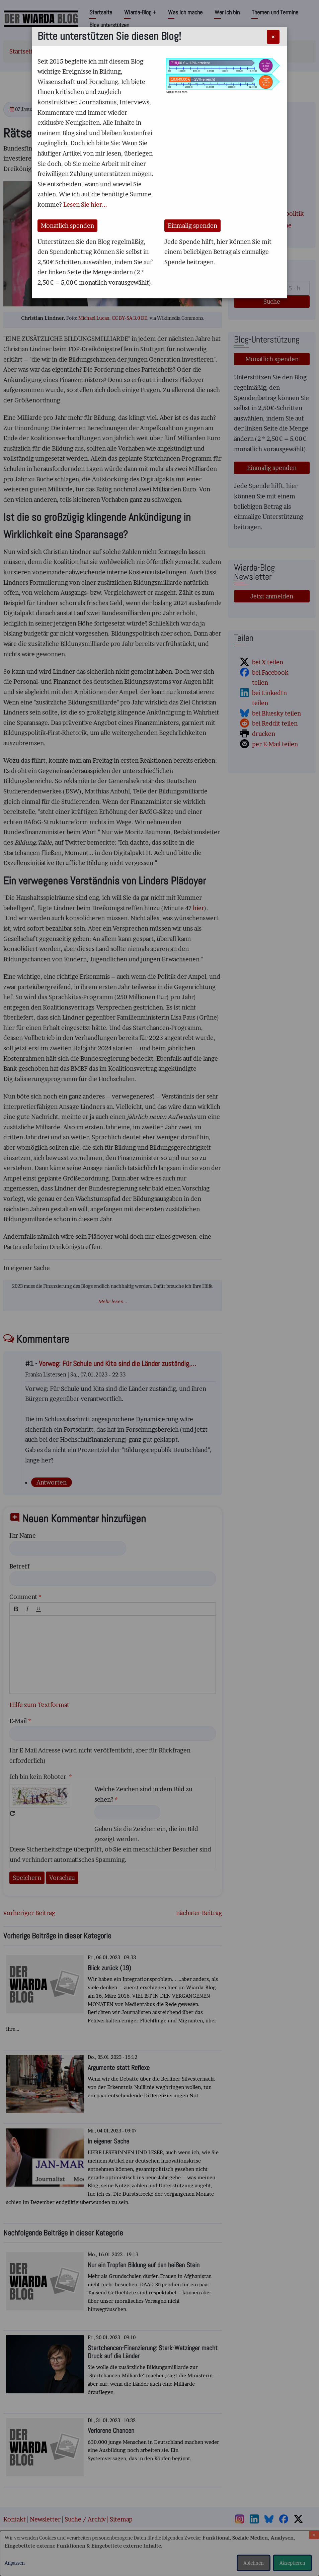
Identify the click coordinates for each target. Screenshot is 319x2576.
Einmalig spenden (192, 225)
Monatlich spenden (67, 225)
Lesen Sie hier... (85, 204)
